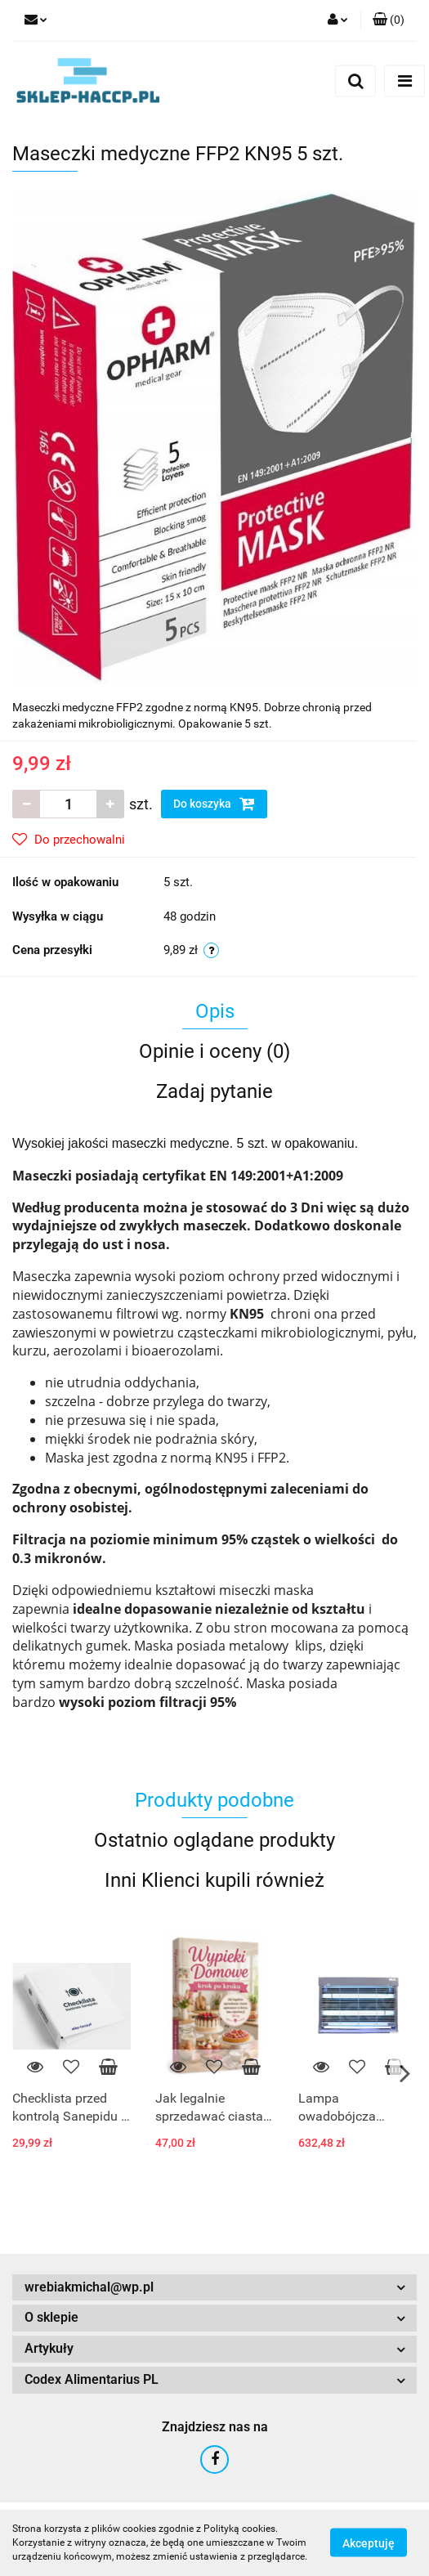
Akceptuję (368, 2543)
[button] (388, 20)
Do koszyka (214, 803)
